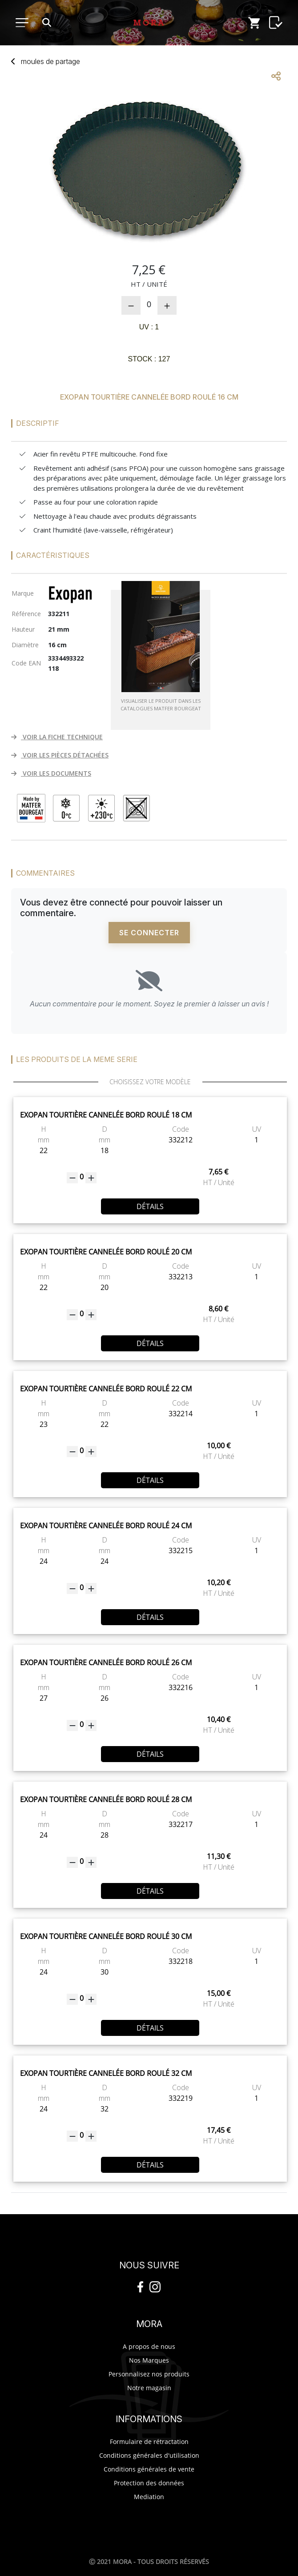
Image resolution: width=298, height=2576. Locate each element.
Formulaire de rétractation (149, 2441)
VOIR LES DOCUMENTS (51, 773)
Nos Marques (149, 2360)
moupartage (50, 61)
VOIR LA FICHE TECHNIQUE (57, 737)
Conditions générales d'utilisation (149, 2455)
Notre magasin (149, 2388)
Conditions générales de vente (149, 2469)
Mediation (149, 2496)
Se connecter (149, 932)
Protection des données (149, 2483)
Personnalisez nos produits (149, 2374)
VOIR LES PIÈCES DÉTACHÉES (60, 755)
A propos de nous (149, 2346)
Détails (150, 1206)
